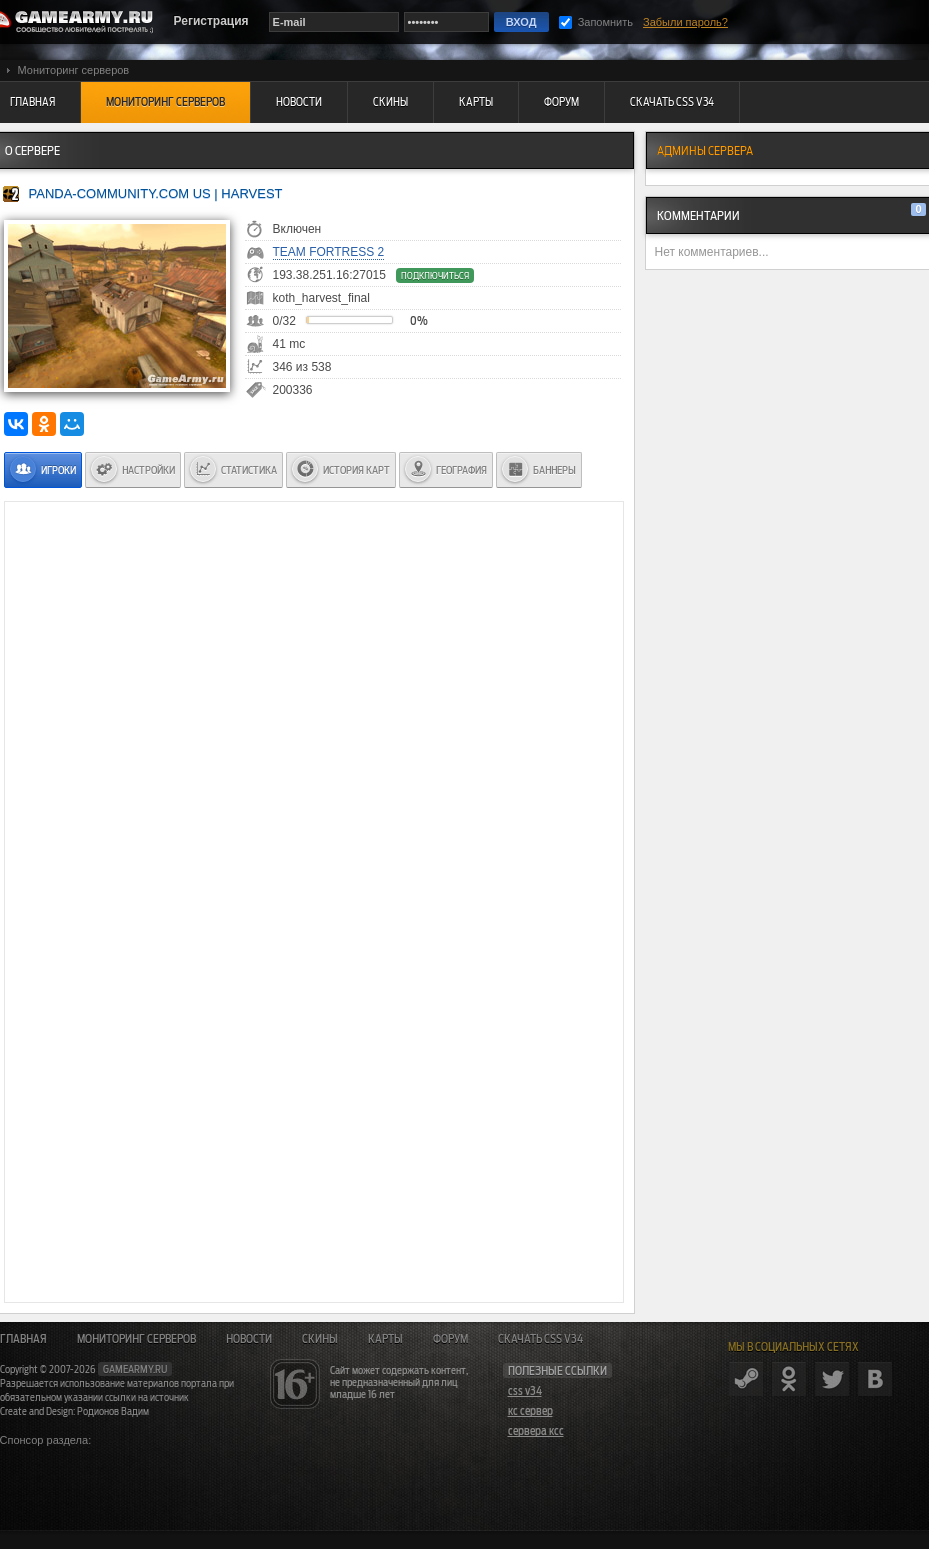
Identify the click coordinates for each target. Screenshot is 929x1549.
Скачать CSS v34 (540, 1339)
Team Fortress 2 (329, 252)
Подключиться (435, 275)
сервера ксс (536, 1431)
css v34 (525, 1391)
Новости (249, 1339)
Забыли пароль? (685, 22)
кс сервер (530, 1411)
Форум (450, 1339)
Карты (385, 1339)
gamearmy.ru (135, 1369)
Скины (320, 1339)
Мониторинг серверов (136, 1339)
